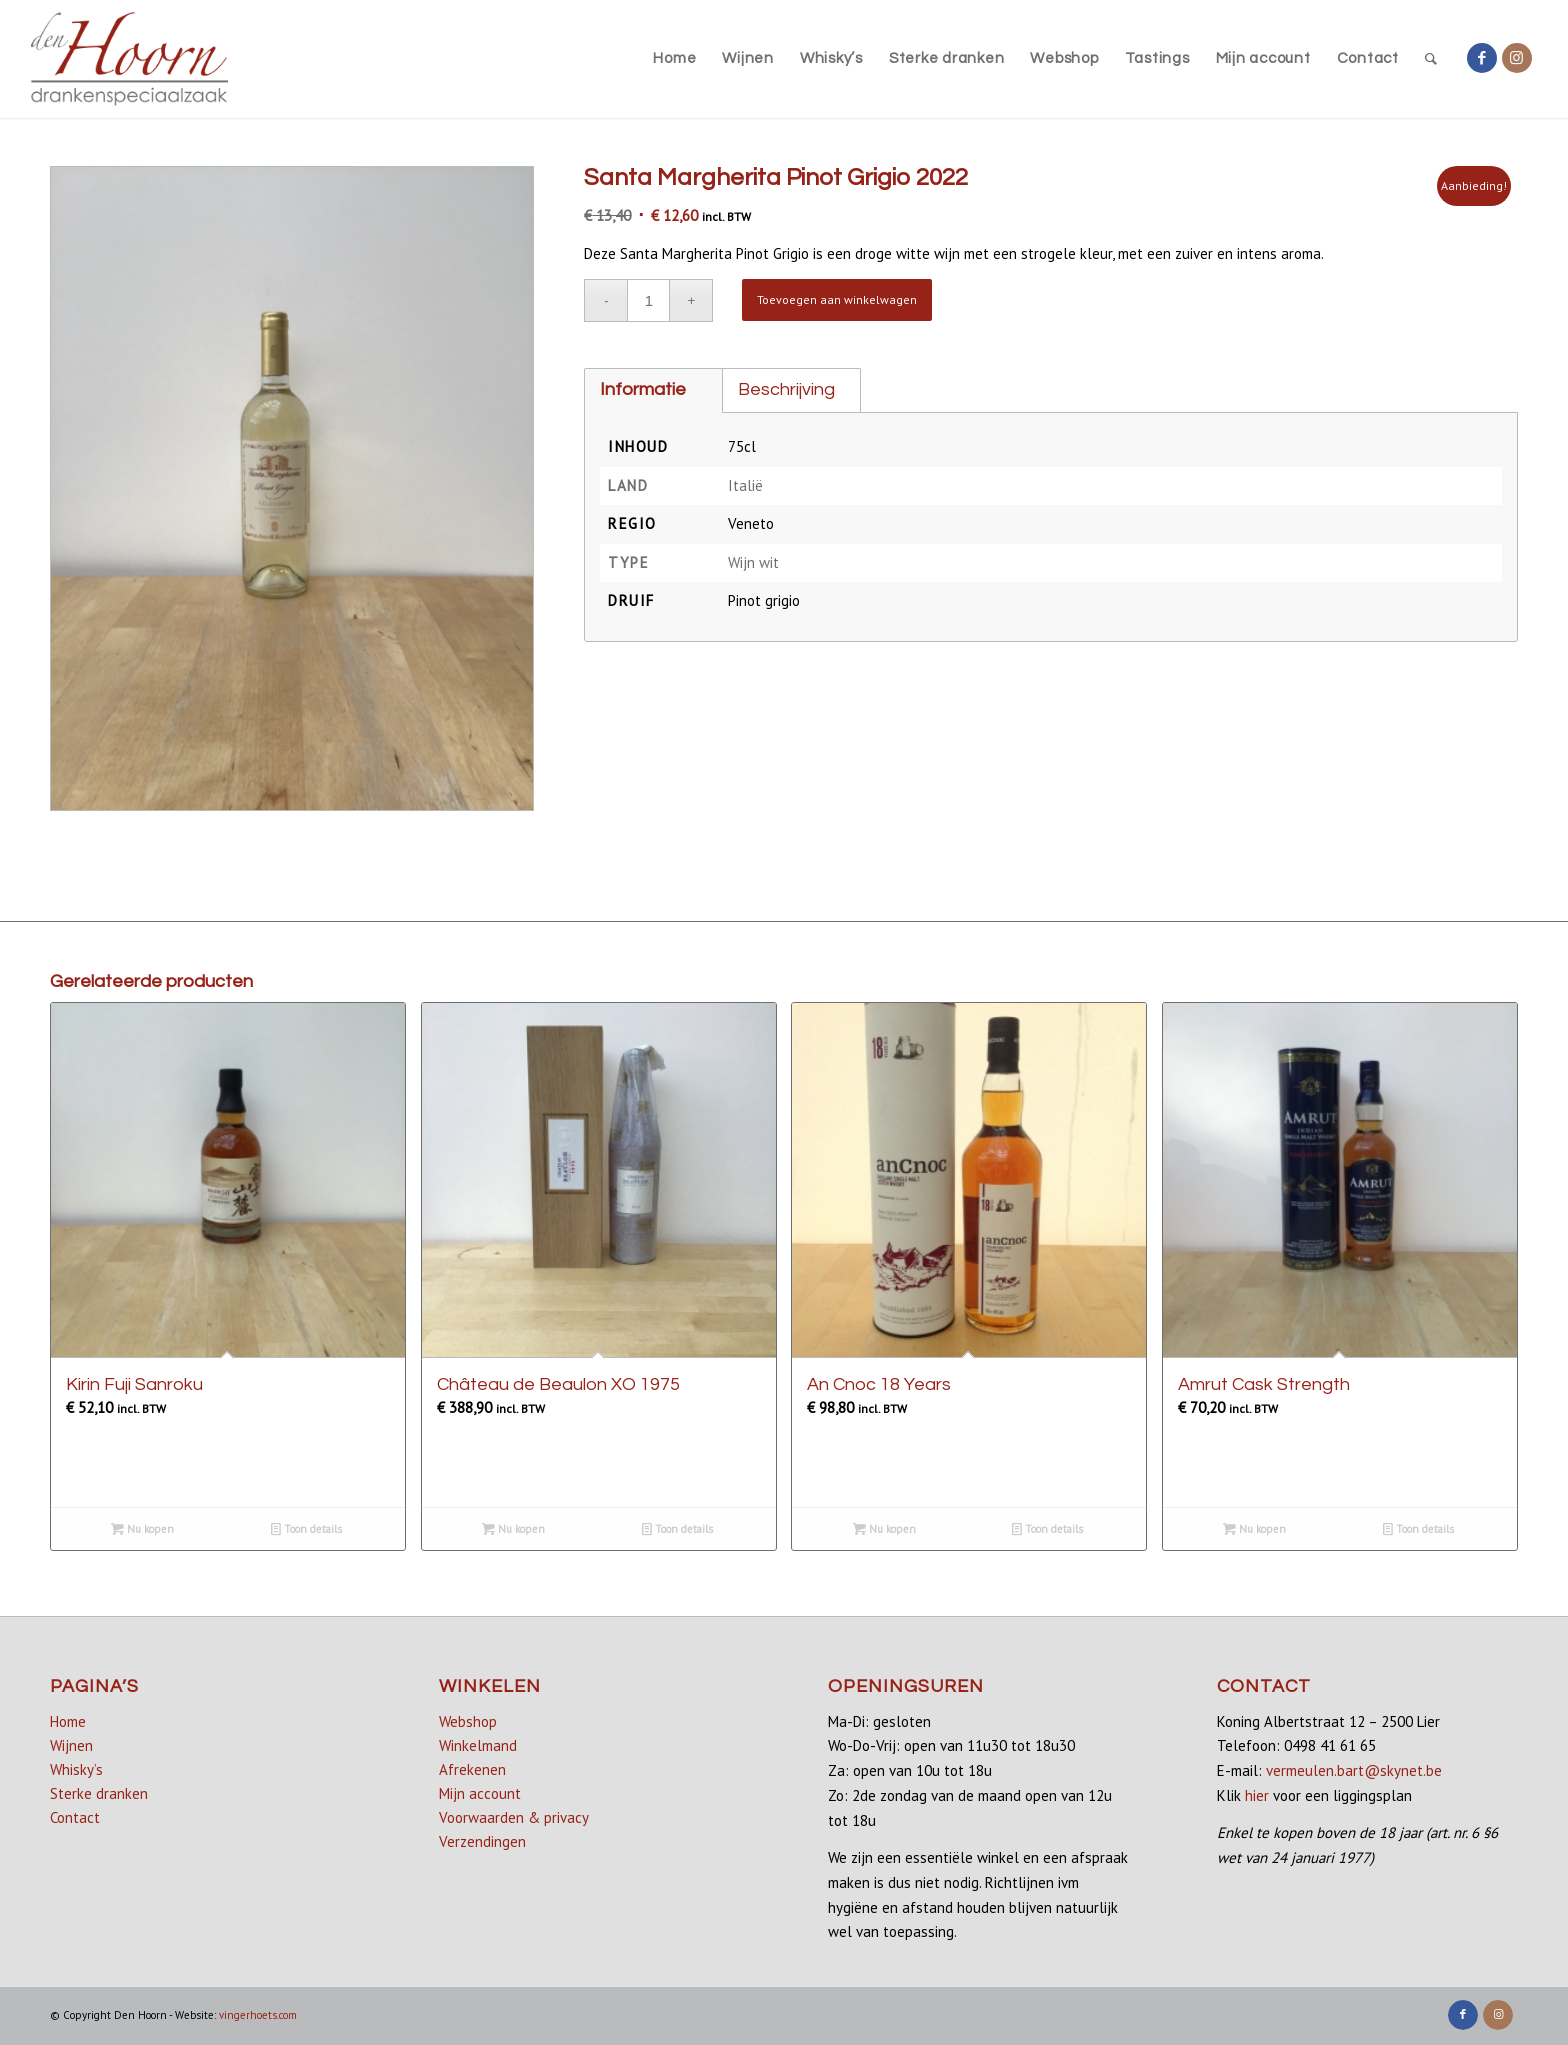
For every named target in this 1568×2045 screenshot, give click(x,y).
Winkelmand (478, 1745)
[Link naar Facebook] (1482, 58)
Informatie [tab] (643, 389)
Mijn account (480, 1793)
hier (1257, 1795)
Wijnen (71, 1745)
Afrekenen (472, 1769)
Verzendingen (482, 1841)
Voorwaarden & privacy (514, 1817)
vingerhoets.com (258, 2015)
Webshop (468, 1721)
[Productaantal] (648, 300)
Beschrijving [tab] (786, 389)
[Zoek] (1431, 59)
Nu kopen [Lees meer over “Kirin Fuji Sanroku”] (142, 1529)
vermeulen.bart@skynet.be (1354, 1770)
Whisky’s (76, 1769)
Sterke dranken (99, 1793)
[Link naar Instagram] (1517, 58)
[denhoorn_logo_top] (129, 59)
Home (68, 1721)
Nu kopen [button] (513, 1529)
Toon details (306, 1529)
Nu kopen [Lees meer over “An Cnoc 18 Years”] (884, 1529)
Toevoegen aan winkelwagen (837, 299)
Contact (75, 1817)
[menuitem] (674, 59)
